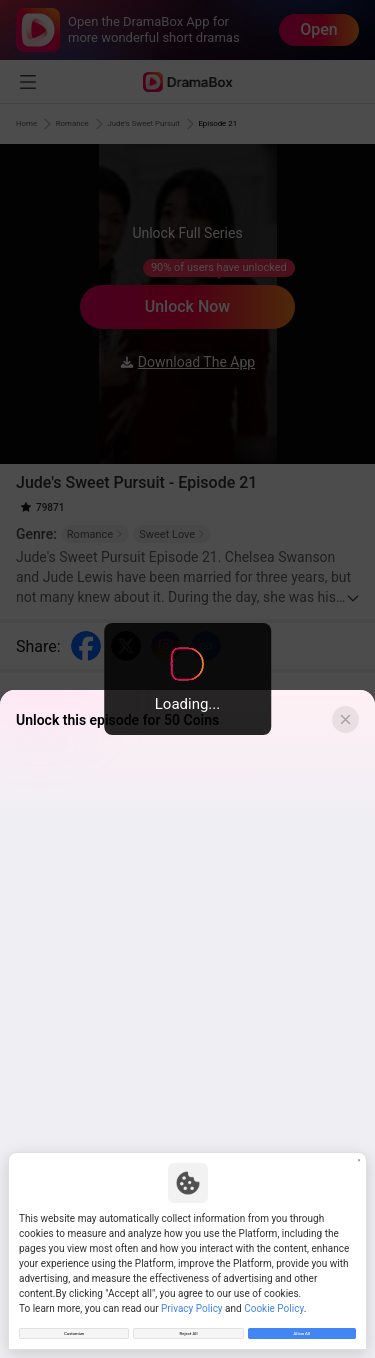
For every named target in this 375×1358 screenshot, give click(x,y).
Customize (74, 1327)
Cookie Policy (273, 1296)
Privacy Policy (192, 1296)
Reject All (188, 1327)
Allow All (301, 1327)
